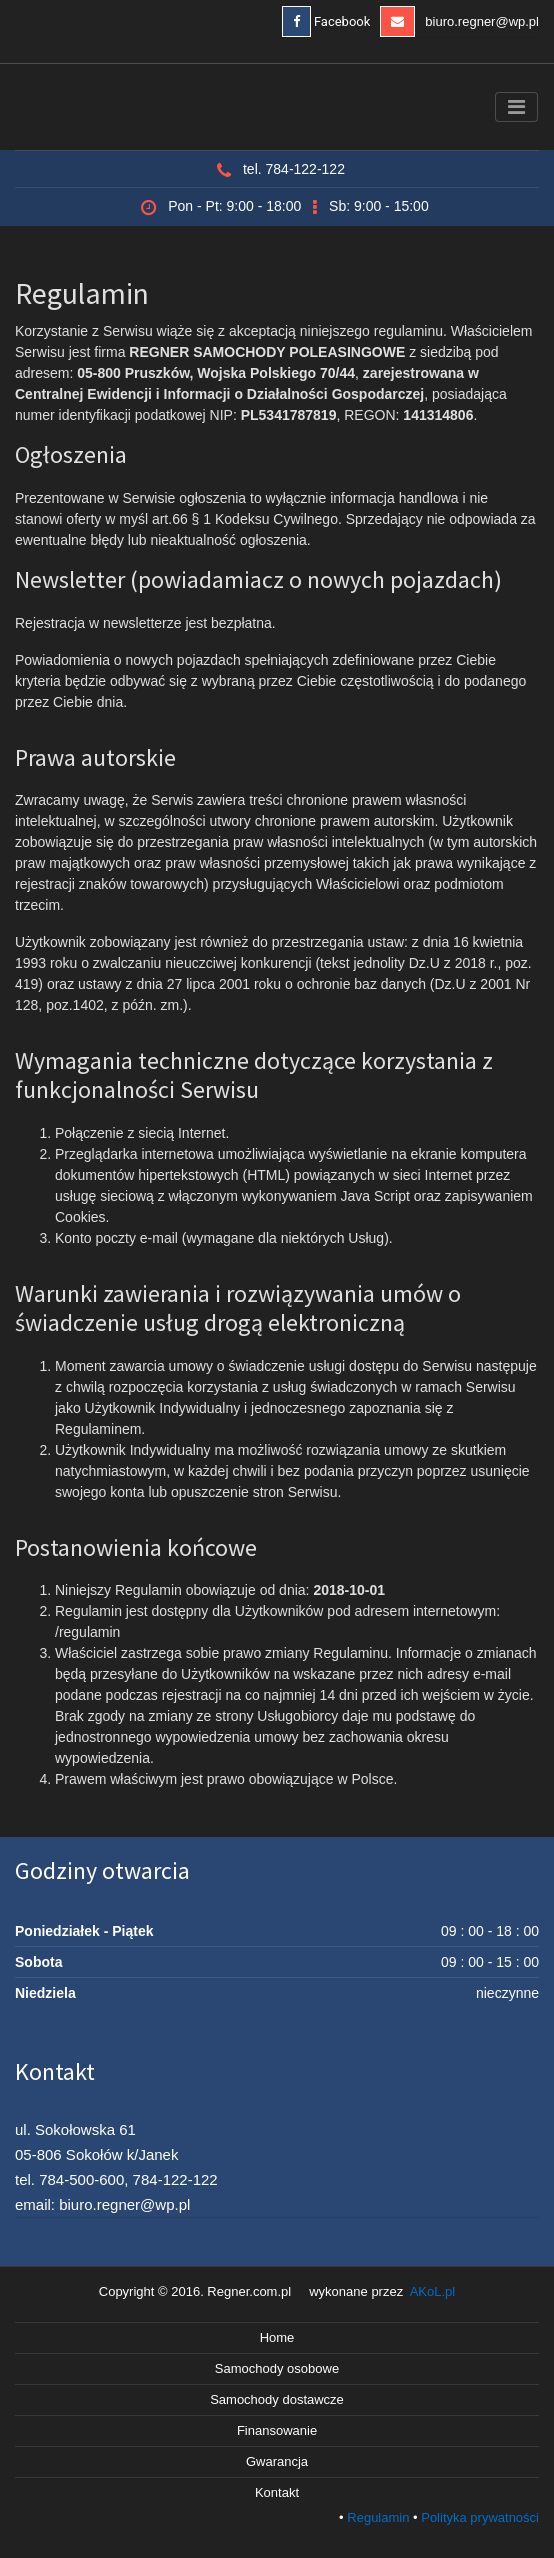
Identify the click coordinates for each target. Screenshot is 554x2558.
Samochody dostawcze (277, 2399)
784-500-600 (81, 2179)
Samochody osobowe (277, 2368)
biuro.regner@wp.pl (459, 21)
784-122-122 (175, 2179)
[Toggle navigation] (516, 107)
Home (277, 2337)
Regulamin (378, 2517)
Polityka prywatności (480, 2517)
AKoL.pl (433, 2291)
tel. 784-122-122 (294, 169)
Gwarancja (277, 2461)
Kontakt (277, 2492)
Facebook (326, 21)
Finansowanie (277, 2430)
